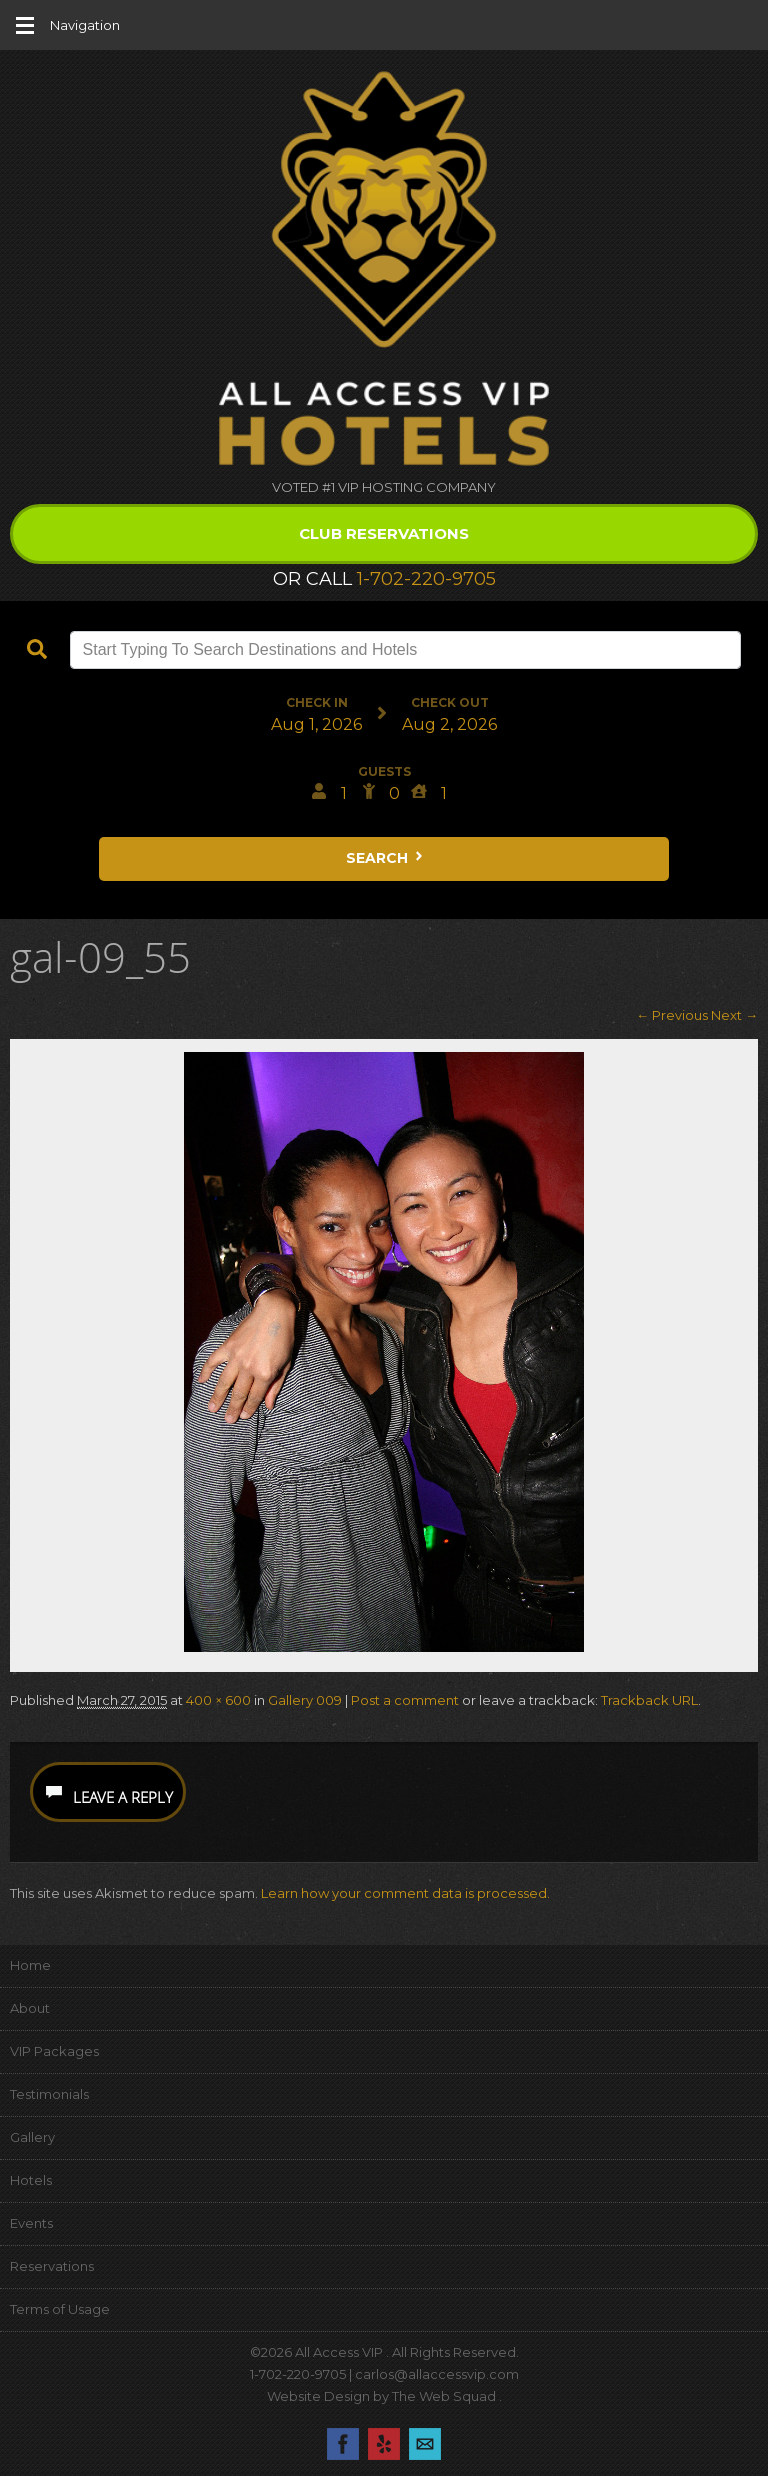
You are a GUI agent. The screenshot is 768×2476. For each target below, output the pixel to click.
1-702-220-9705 (426, 579)
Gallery (32, 2137)
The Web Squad (445, 2396)
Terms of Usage (60, 2309)
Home (30, 1965)
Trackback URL (649, 1700)
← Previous (672, 1015)
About (30, 2008)
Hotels (31, 2180)
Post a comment (405, 1700)
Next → (734, 1015)
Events (31, 2223)
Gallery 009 (305, 1700)
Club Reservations (384, 533)
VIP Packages (54, 2051)
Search (386, 858)
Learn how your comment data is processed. (405, 1893)
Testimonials (49, 2094)
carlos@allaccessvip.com (437, 2374)
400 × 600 (218, 1700)
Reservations (52, 2266)
